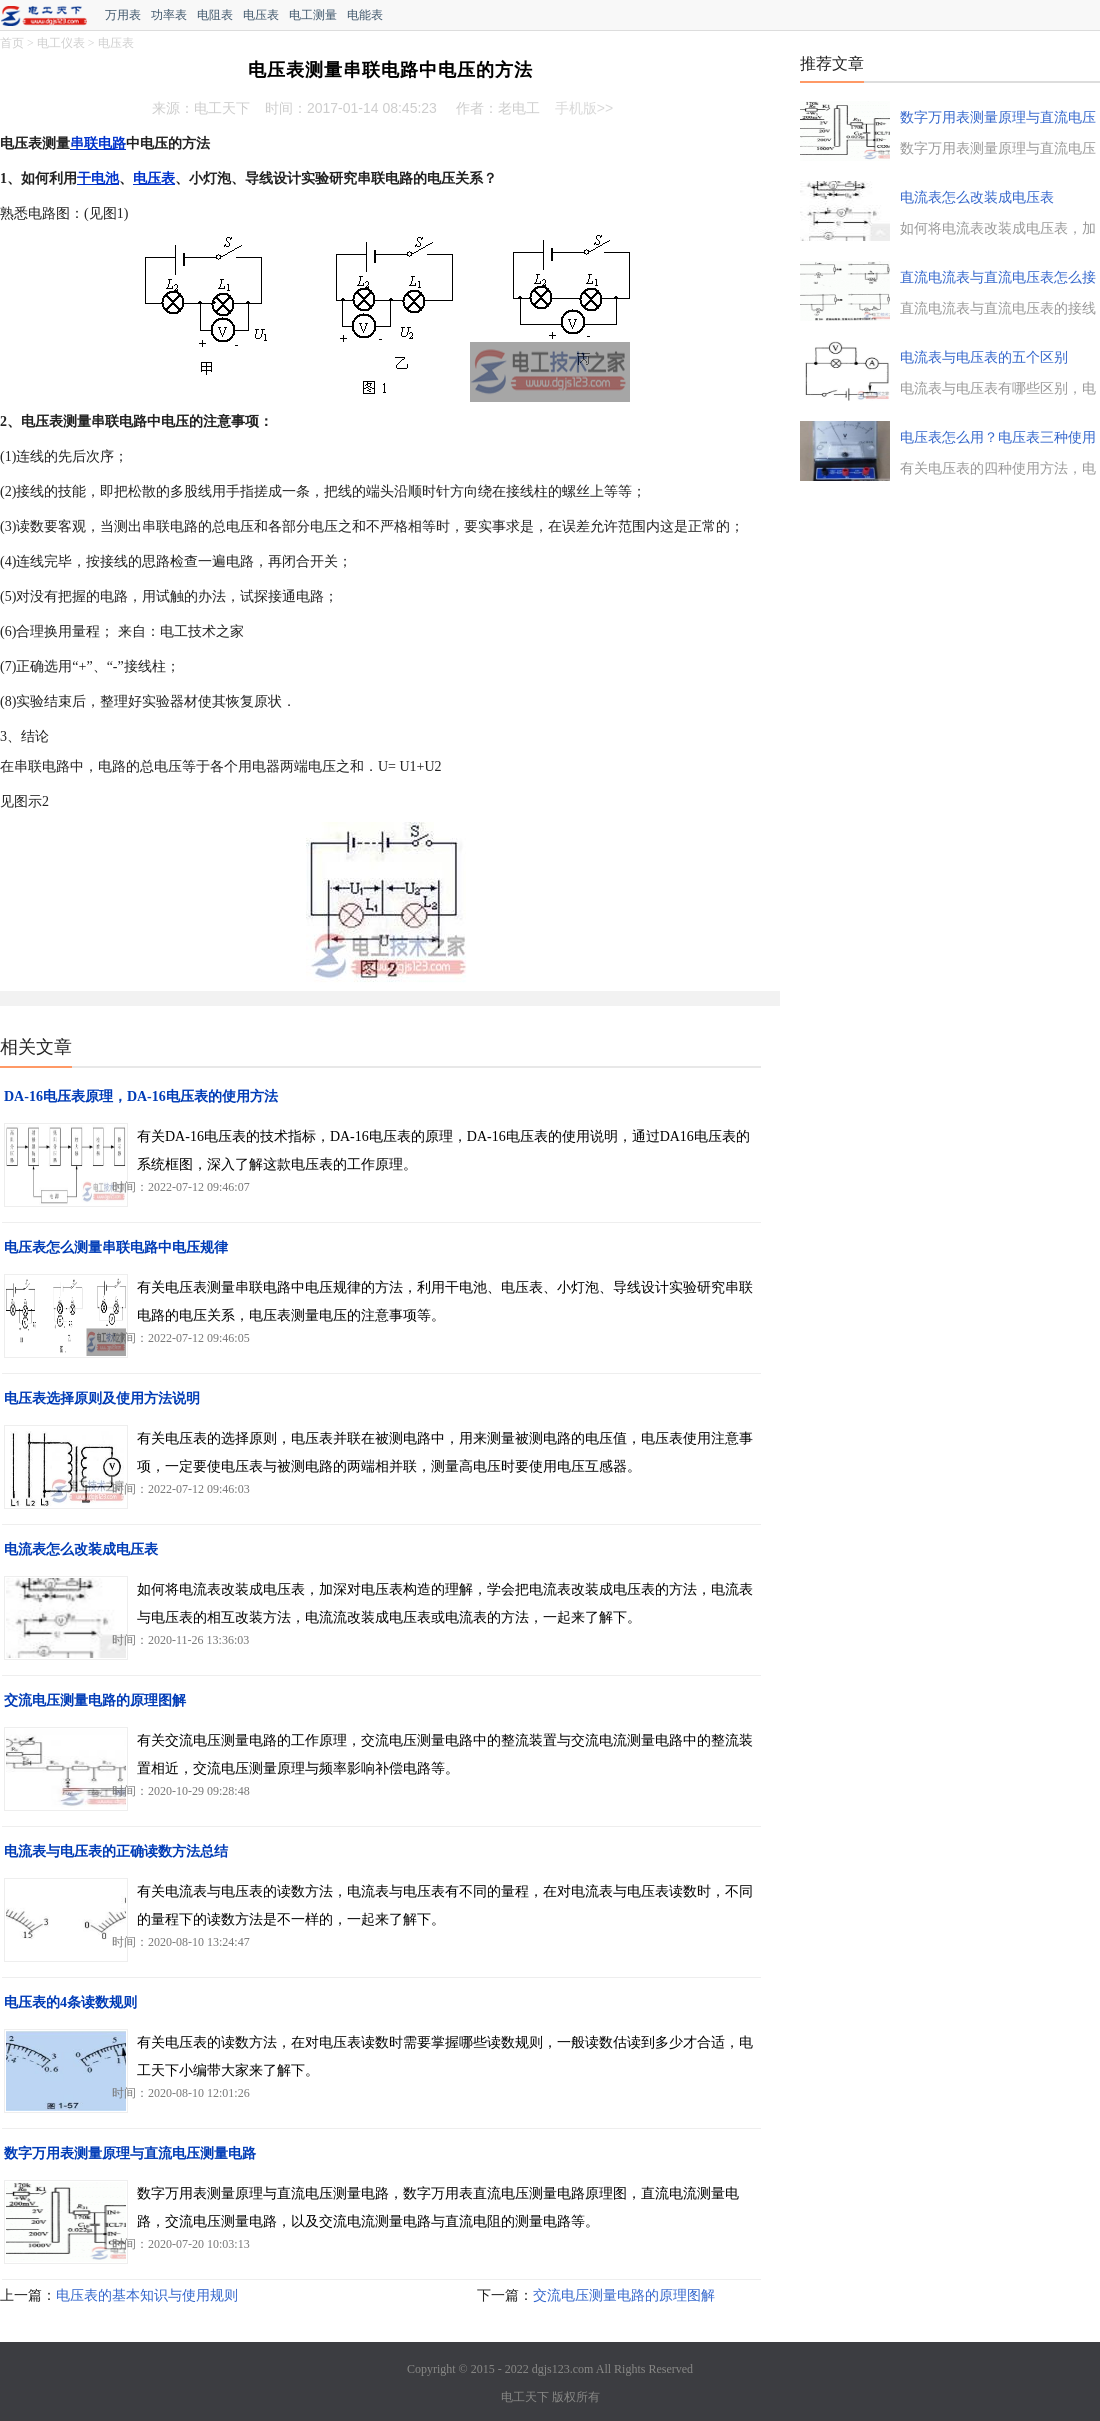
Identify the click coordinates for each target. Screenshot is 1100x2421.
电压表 (261, 15)
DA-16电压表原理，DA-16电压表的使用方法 (141, 1096)
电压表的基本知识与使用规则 (147, 2295)
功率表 (169, 15)
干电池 (98, 178)
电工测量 (313, 15)
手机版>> (584, 108)
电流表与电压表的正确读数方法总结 (116, 1851)
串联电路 (98, 143)
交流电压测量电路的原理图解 (95, 1700)
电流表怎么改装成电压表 (81, 1549)
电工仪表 (61, 43)
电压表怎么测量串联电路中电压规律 (116, 1247)
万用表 (123, 15)
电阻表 (215, 15)
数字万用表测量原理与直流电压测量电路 (130, 2153)
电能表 (365, 15)
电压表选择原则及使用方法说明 (102, 1398)
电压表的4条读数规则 (70, 2002)
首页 (12, 43)
